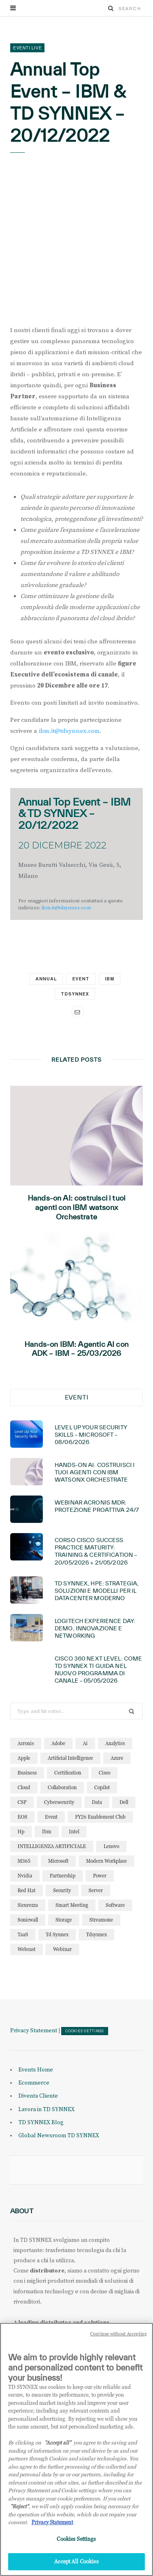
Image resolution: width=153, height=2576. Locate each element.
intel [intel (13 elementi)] (74, 1831)
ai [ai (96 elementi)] (85, 1743)
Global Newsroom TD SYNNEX (58, 2135)
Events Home (35, 2070)
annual (46, 978)
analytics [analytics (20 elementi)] (115, 1743)
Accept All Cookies (76, 2561)
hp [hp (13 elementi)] (21, 1831)
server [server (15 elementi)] (96, 1890)
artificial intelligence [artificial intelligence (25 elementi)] (70, 1758)
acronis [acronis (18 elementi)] (26, 1743)
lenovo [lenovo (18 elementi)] (111, 1846)
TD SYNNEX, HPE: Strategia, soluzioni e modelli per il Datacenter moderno (97, 1590)
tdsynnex (75, 993)
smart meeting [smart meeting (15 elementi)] (71, 1905)
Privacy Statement (33, 2030)
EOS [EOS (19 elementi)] (22, 1817)
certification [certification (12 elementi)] (67, 1773)
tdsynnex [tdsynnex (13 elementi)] (96, 1934)
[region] (76, 2449)
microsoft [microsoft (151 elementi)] (58, 1861)
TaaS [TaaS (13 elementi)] (23, 1934)
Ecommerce (33, 2083)
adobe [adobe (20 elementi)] (58, 1743)
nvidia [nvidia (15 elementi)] (25, 1876)
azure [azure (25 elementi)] (117, 1758)
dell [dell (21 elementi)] (124, 1802)
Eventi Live (27, 47)
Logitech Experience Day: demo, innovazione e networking (95, 1628)
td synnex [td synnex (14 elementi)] (57, 1934)
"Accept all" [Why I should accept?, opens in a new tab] (57, 2442)
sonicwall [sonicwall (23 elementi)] (28, 1920)
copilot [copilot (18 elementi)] (102, 1787)
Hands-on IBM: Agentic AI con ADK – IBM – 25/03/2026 (76, 1349)
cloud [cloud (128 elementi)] (24, 1787)
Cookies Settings (84, 2031)
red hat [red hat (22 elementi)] (26, 1890)
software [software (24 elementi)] (115, 1905)
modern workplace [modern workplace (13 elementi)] (106, 1861)
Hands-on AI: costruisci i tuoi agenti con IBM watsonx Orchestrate (76, 1207)
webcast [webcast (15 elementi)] (26, 1949)
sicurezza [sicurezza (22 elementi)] (28, 1905)
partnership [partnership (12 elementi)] (62, 1876)
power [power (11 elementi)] (99, 1876)
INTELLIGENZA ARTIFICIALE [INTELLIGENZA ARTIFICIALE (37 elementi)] (52, 1846)
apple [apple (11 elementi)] (24, 1758)
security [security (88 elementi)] (62, 1890)
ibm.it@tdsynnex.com (69, 731)
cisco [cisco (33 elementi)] (104, 1773)
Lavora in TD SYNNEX (46, 2109)
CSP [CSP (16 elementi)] (22, 1802)
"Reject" (19, 2506)
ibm (109, 978)
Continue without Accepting (118, 2334)
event (80, 978)
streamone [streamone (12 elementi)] (101, 1920)
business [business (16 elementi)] (27, 1773)
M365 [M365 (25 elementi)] (24, 1861)
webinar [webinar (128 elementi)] (62, 1949)
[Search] (111, 8)
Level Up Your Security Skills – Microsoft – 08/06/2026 (91, 1434)
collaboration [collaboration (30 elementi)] (62, 1787)
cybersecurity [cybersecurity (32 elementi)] (59, 1802)
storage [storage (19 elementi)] (63, 1920)
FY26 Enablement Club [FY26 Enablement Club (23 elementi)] (100, 1817)
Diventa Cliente (38, 2096)
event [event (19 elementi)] (51, 1817)
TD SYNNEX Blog (41, 2122)
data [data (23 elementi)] (97, 1802)
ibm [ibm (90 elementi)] (46, 1831)
